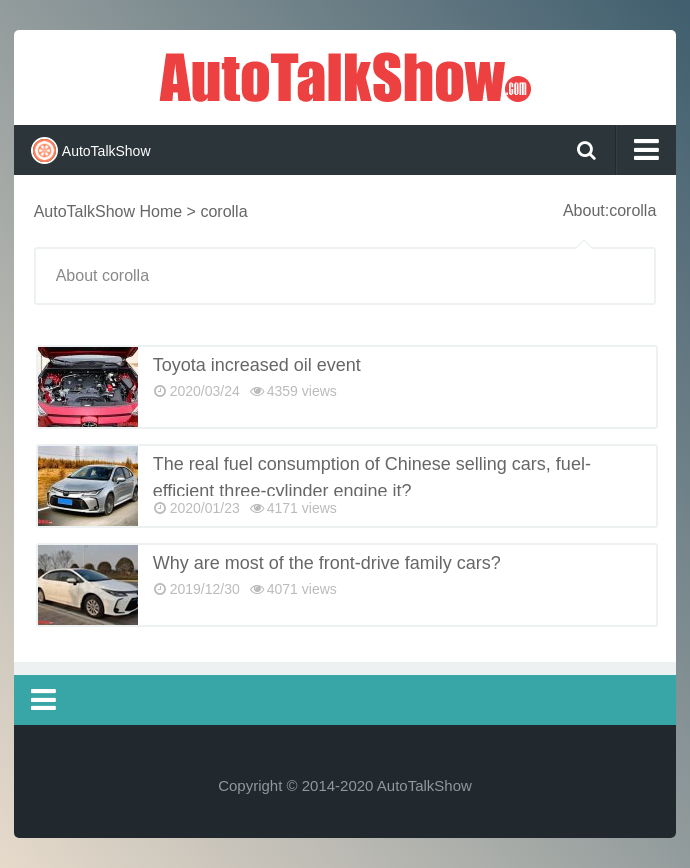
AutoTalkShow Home (108, 211)
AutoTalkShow (345, 75)
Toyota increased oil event (257, 365)
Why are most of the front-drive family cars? (327, 563)
